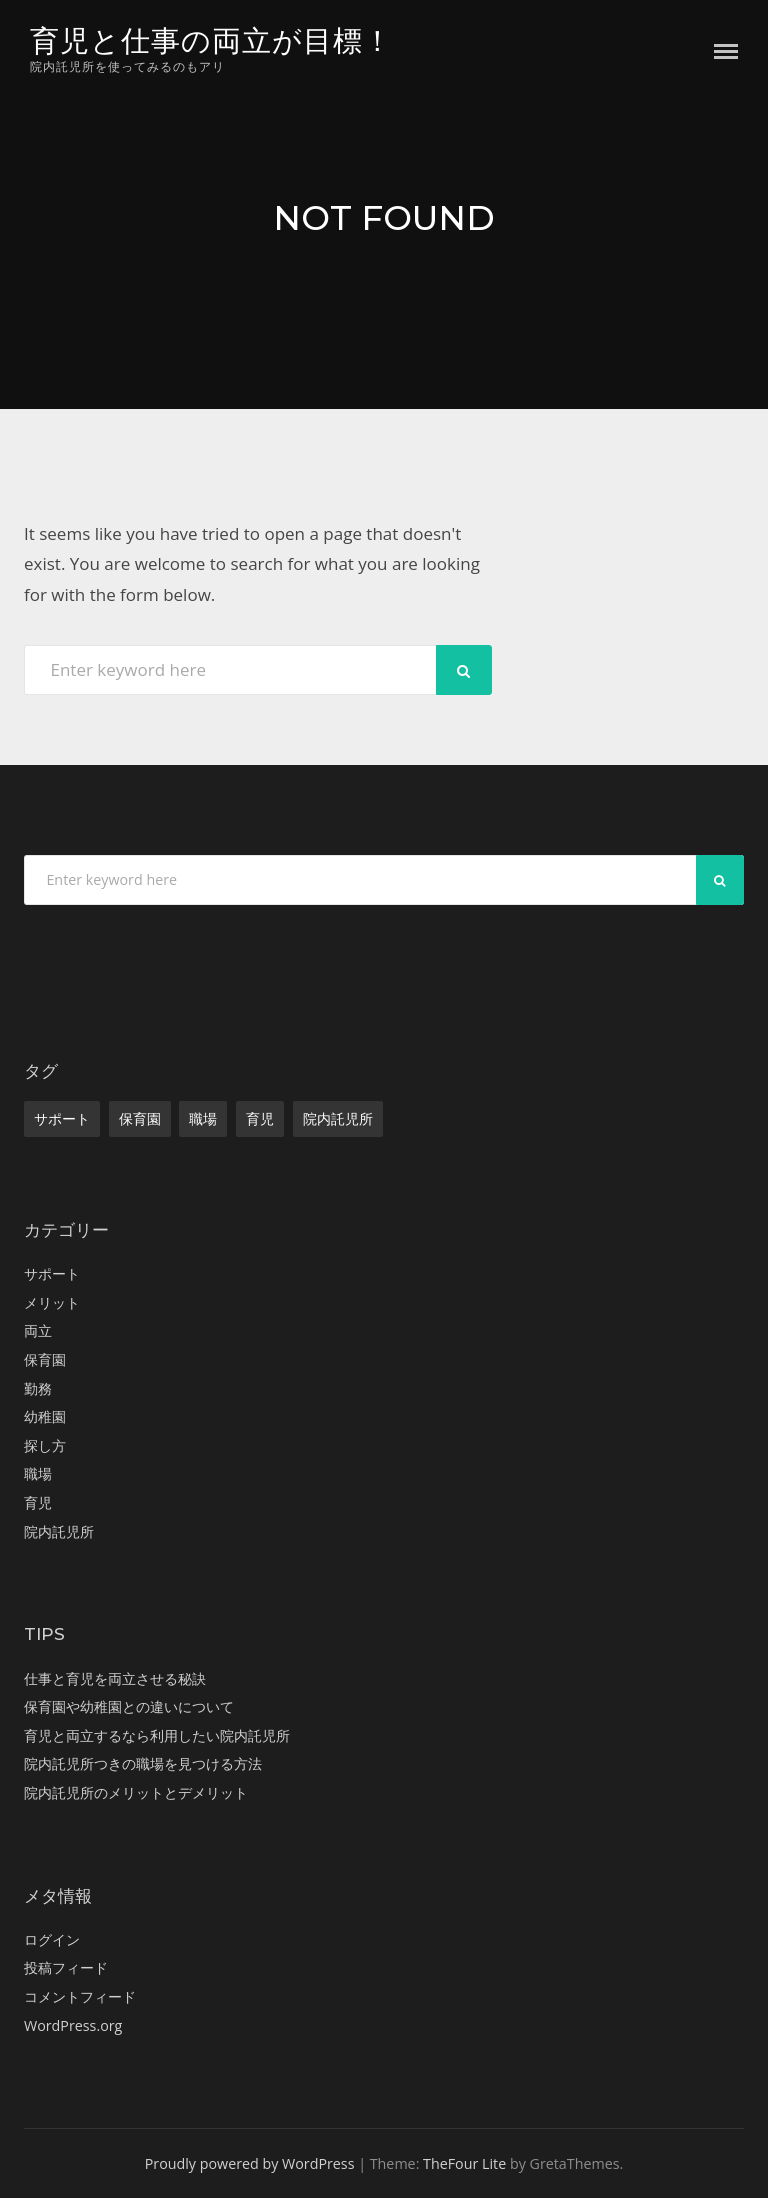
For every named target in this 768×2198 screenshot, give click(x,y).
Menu (726, 51)
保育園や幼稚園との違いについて (129, 1706)
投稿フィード (66, 1967)
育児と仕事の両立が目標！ (211, 40)
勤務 (38, 1388)
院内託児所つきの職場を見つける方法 (143, 1763)
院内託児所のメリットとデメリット (136, 1792)
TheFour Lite (464, 2163)
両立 (38, 1330)
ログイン (52, 1939)
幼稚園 (45, 1416)
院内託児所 (338, 1118)
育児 (260, 1118)
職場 (203, 1118)
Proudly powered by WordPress (250, 2163)
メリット (52, 1302)
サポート (62, 1118)
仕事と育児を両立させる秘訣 (115, 1678)
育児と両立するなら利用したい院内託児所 (157, 1735)
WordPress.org (73, 2025)
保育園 (140, 1118)
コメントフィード (80, 1996)
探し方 (45, 1445)
